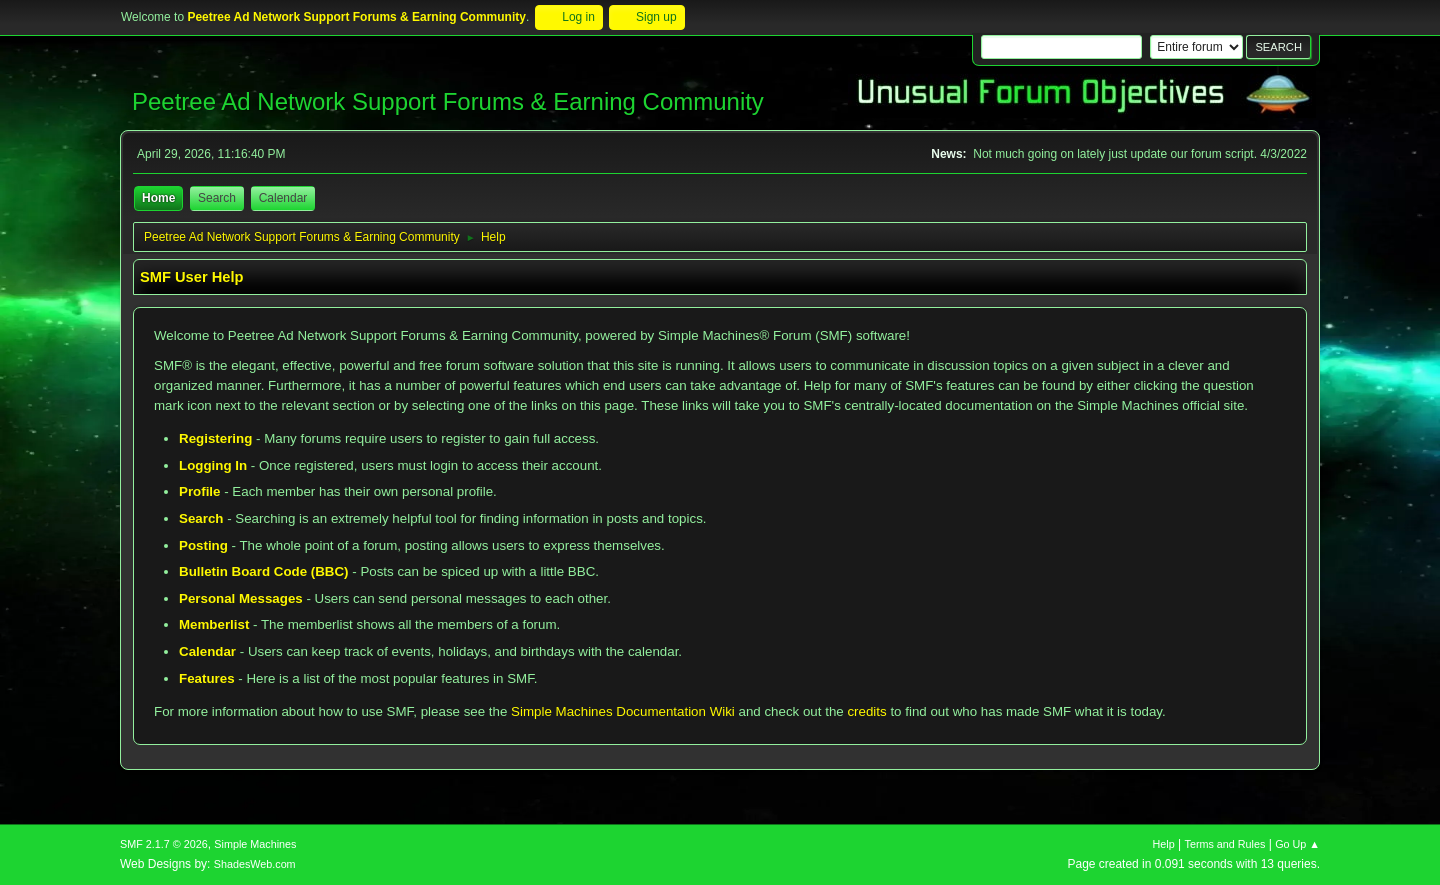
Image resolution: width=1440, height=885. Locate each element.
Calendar (207, 651)
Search (201, 518)
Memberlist (214, 624)
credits (866, 711)
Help (1164, 844)
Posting (203, 545)
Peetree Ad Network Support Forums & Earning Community (448, 101)
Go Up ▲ (1297, 844)
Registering (215, 438)
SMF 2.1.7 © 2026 (164, 844)
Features (207, 678)
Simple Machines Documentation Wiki (623, 711)
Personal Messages (241, 598)
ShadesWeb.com (255, 864)
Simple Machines (255, 844)
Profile (199, 491)
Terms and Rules (1225, 844)
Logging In (213, 465)
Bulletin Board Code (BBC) (264, 571)
